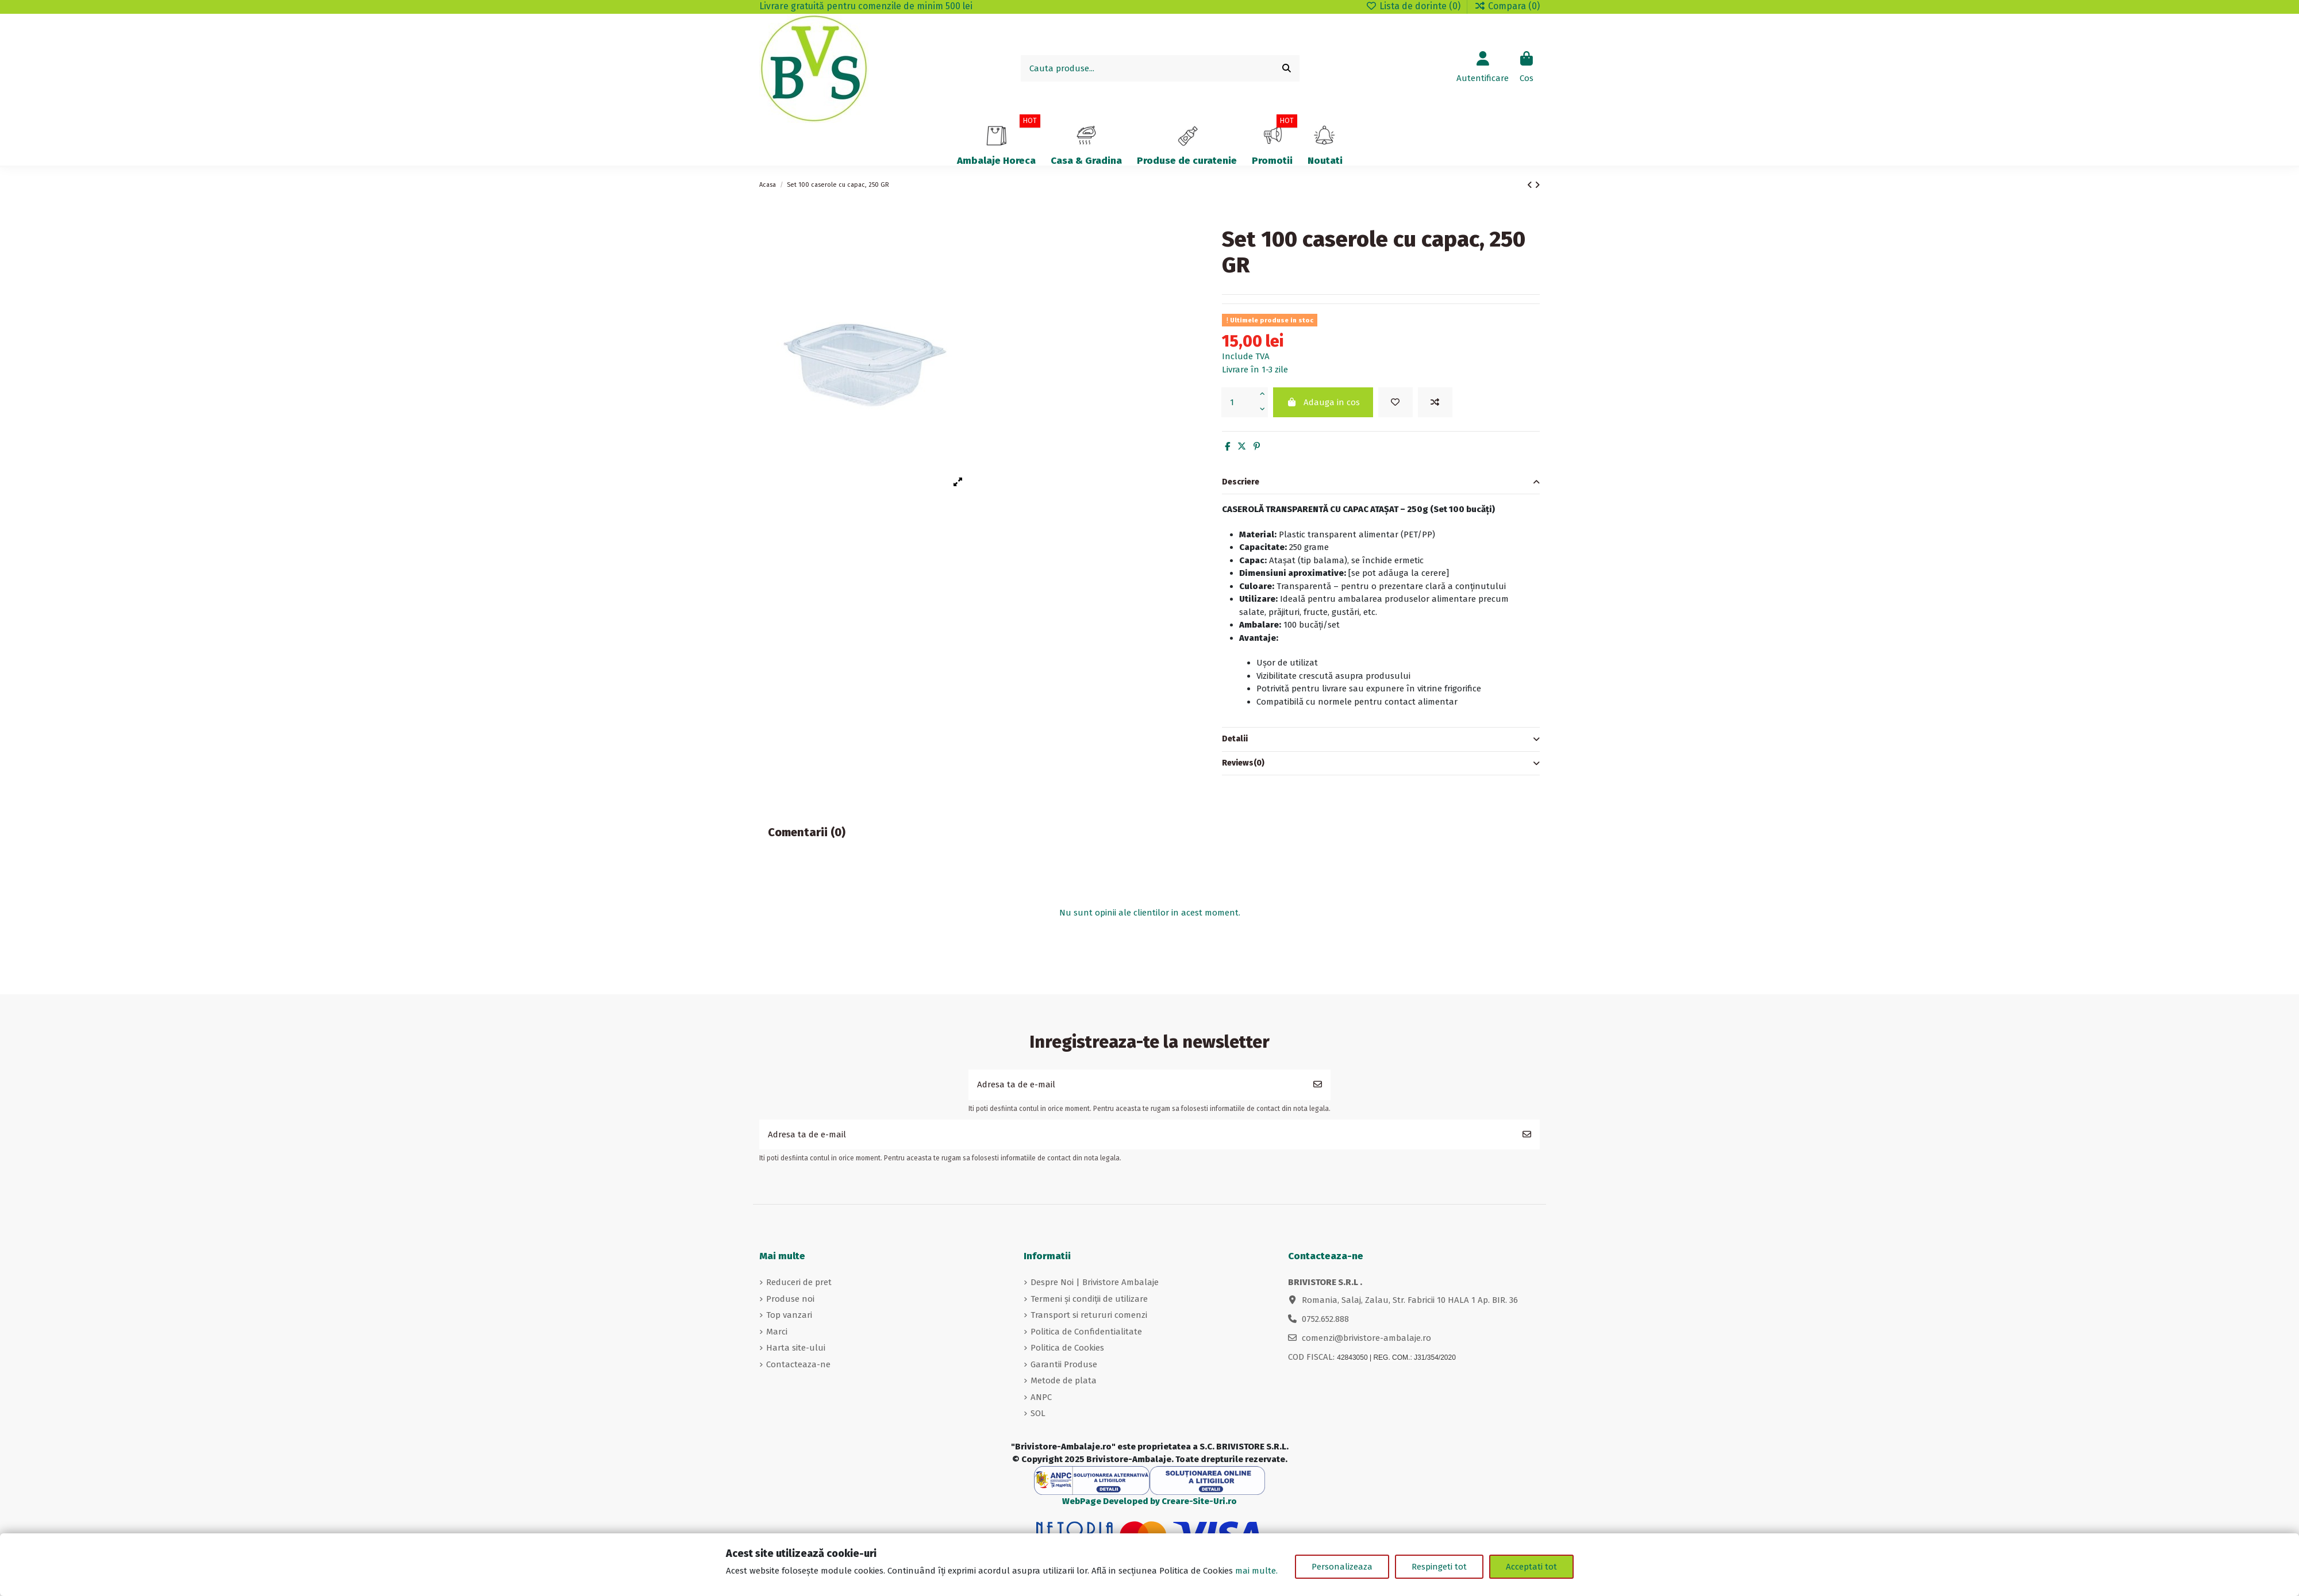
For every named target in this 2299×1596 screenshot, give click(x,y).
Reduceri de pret (799, 1282)
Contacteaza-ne (798, 1364)
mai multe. (1256, 1571)
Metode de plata (1064, 1380)
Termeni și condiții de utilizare (1089, 1299)
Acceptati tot (1531, 1567)
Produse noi (790, 1299)
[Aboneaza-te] (1318, 1085)
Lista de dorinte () (1414, 6)
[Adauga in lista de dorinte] (1395, 402)
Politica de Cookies (1067, 1348)
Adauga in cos (1323, 402)
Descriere (1381, 482)
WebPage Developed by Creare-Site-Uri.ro (1149, 1501)
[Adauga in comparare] (1435, 402)
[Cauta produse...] (1287, 68)
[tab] (1381, 483)
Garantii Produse (1064, 1364)
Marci (776, 1331)
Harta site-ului (795, 1348)
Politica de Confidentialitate (1086, 1331)
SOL (1038, 1413)
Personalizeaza (1342, 1567)
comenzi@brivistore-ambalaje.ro (1366, 1338)
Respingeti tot (1439, 1567)
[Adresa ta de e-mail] (1136, 1085)
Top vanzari (789, 1315)
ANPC (1041, 1397)
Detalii (1381, 739)
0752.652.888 (1325, 1319)
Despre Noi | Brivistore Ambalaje (1095, 1282)
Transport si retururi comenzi (1089, 1315)
